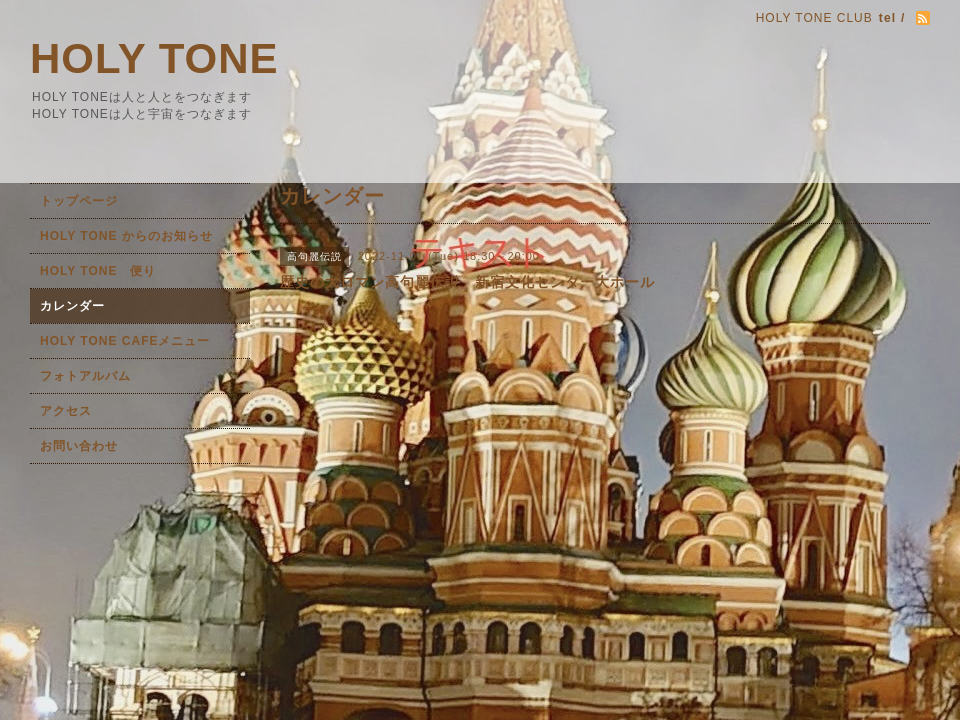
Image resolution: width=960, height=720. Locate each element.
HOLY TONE (154, 58)
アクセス (66, 411)
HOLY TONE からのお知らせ (126, 236)
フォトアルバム (85, 376)
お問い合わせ (79, 446)
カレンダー (72, 306)
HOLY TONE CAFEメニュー (125, 341)
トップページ (79, 201)
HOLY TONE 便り (98, 271)
